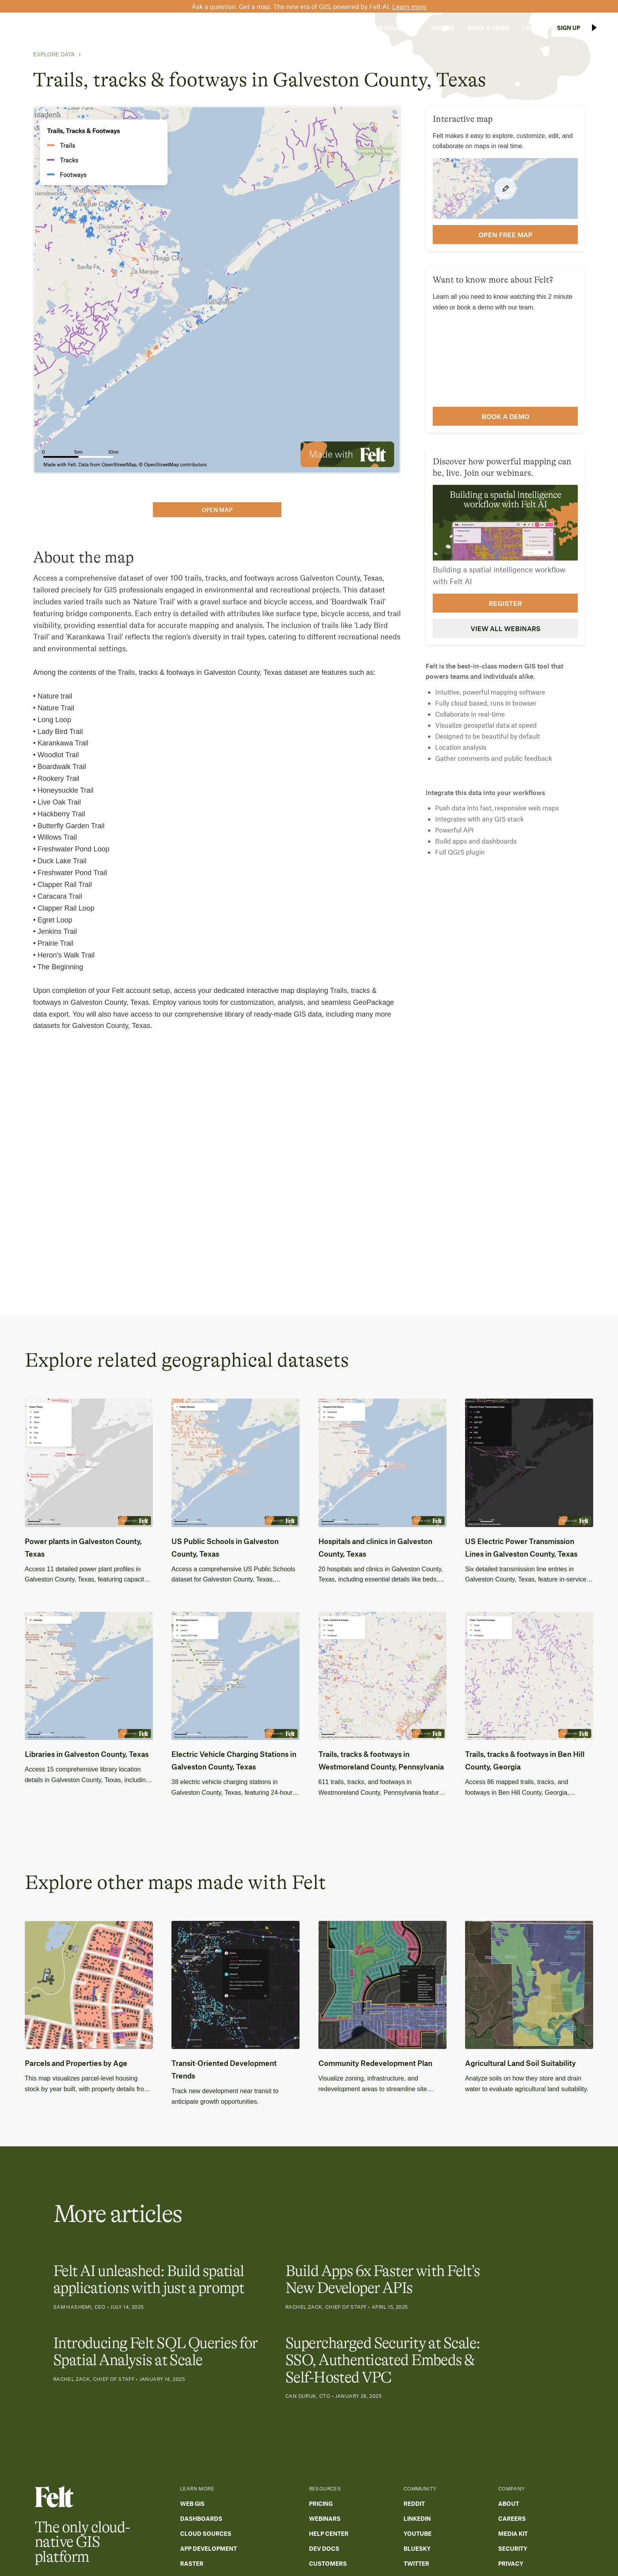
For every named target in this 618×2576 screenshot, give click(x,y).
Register (505, 603)
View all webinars (505, 628)
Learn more (409, 6)
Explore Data (53, 54)
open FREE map (505, 234)
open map (217, 509)
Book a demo (505, 416)
